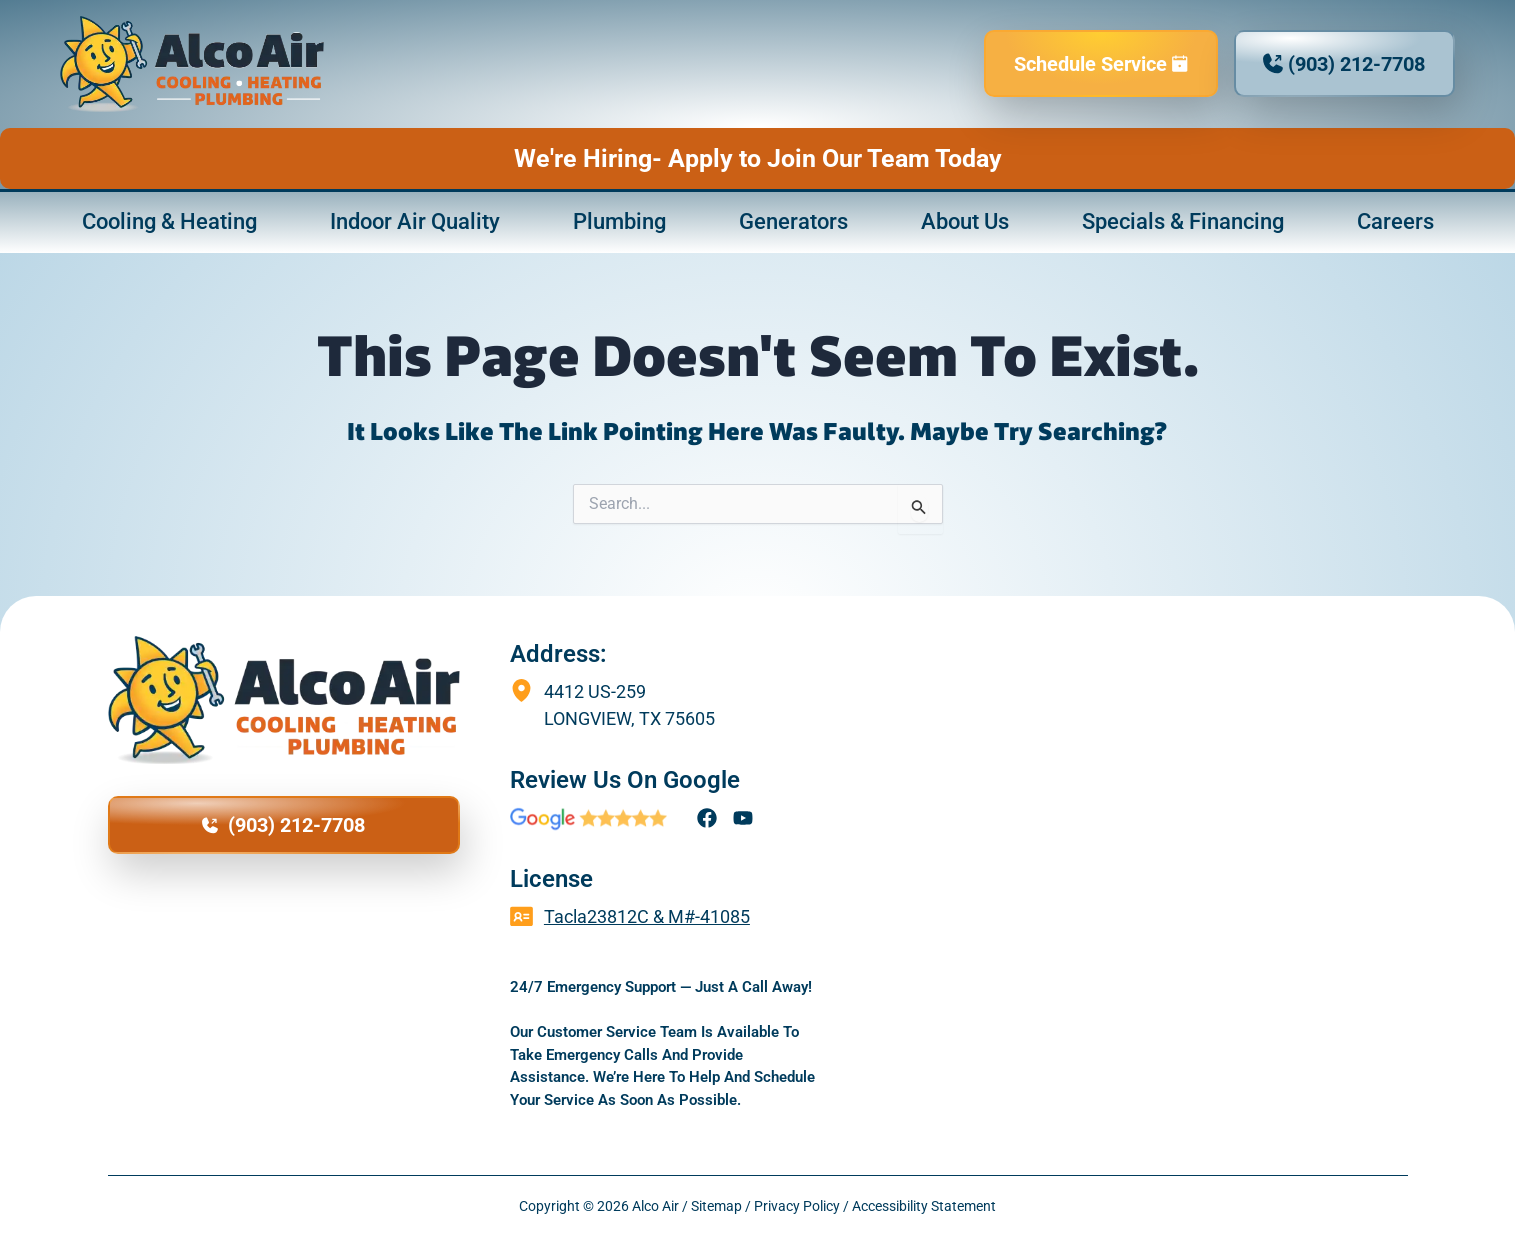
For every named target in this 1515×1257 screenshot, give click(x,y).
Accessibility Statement (924, 1206)
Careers (1395, 221)
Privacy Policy (797, 1206)
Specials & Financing (1183, 221)
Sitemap (716, 1206)
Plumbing (619, 221)
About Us (965, 221)
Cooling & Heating (169, 221)
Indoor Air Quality (415, 221)
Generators (793, 221)
